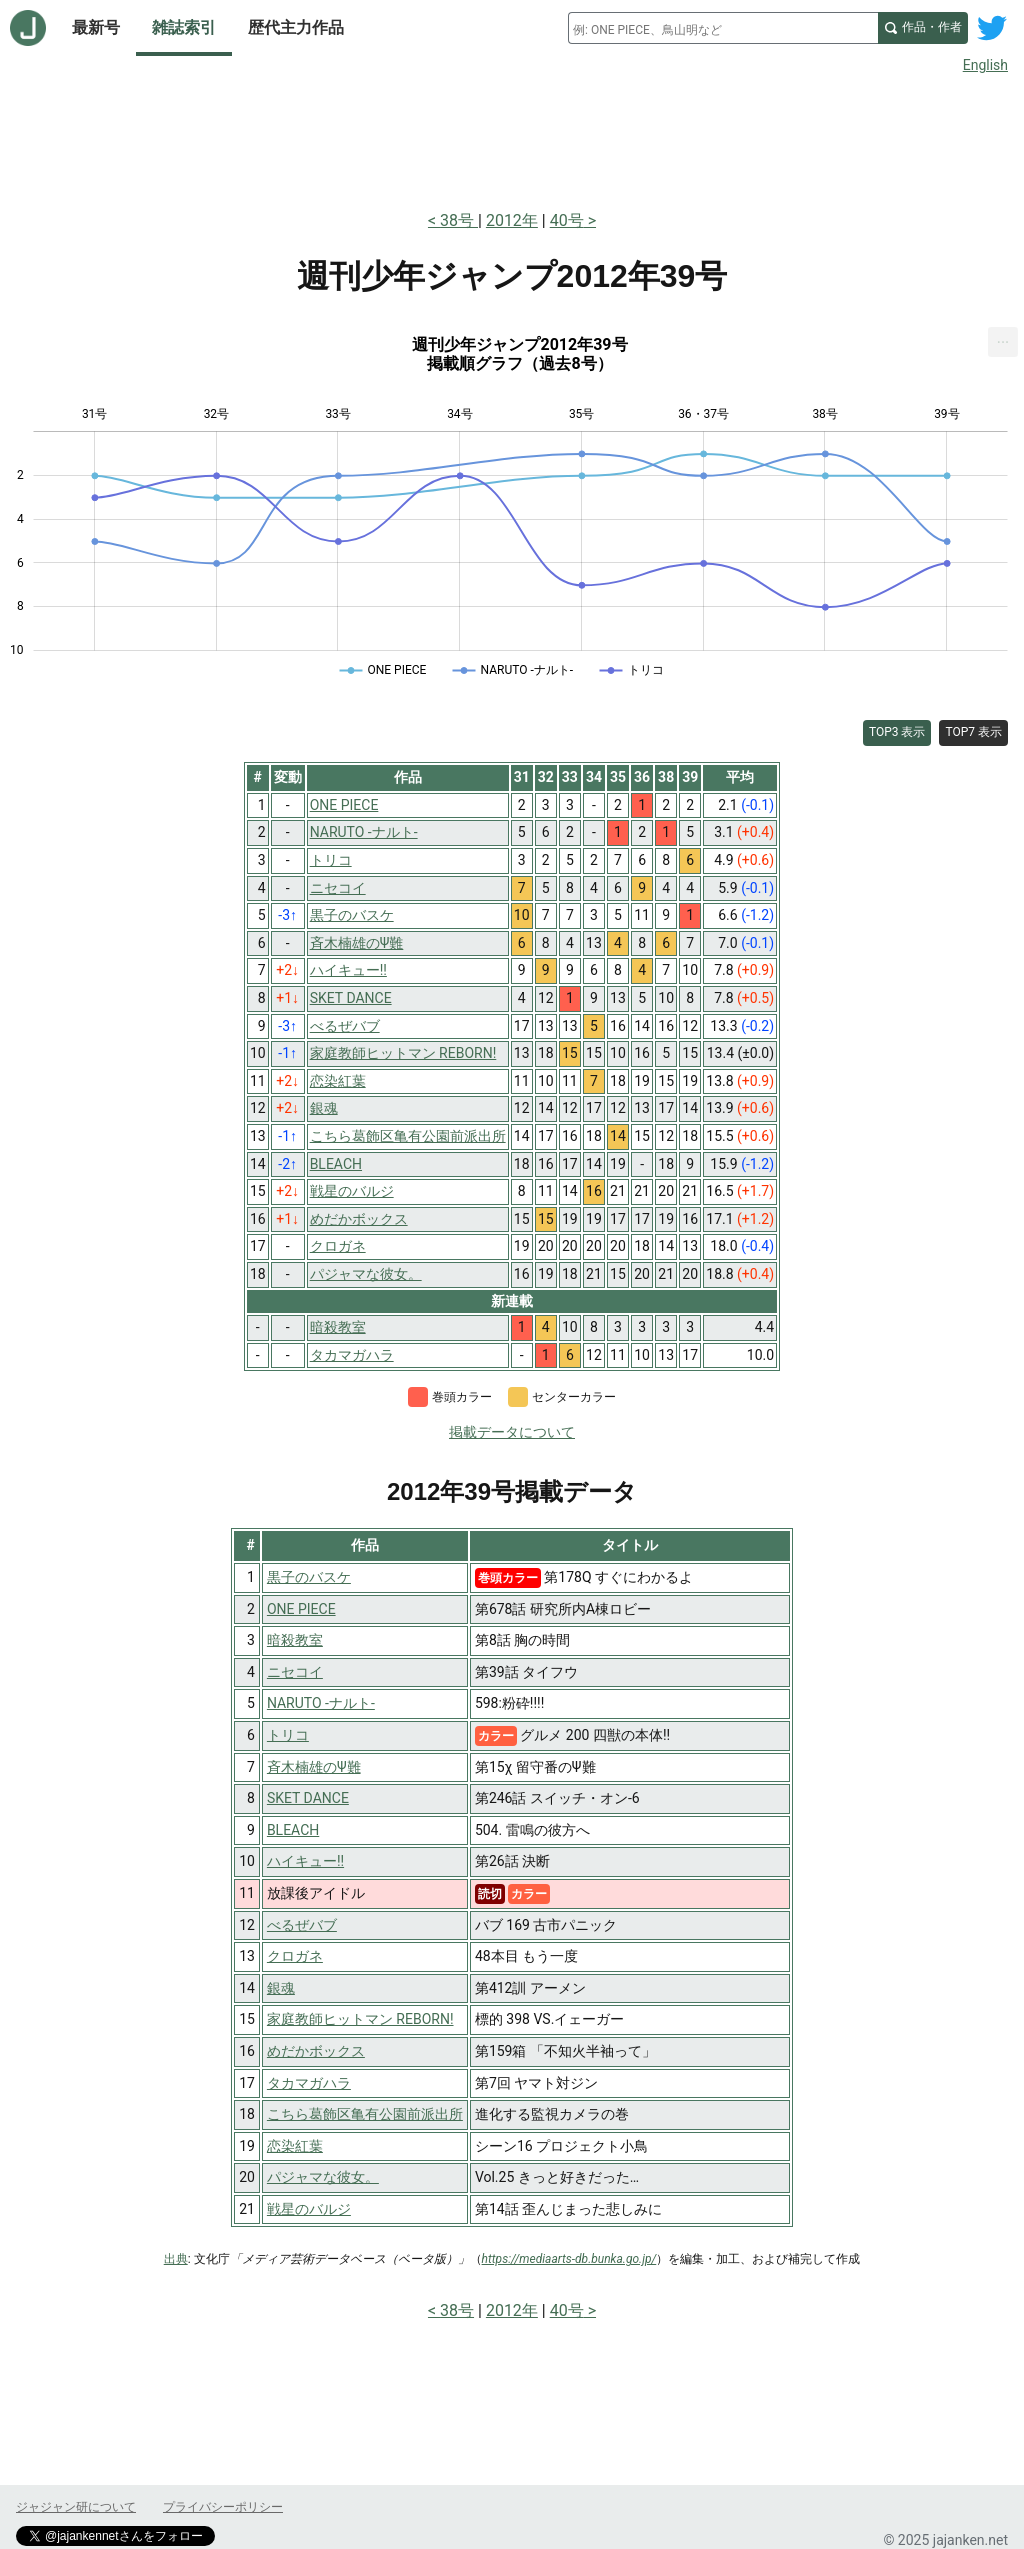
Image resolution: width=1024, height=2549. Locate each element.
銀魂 (281, 1988)
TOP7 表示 (973, 732)
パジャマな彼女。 (323, 2177)
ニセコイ (295, 1672)
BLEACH (293, 1830)
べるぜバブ (302, 1925)
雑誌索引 (184, 27)
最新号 (96, 27)
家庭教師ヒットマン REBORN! (360, 2019)
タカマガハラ (309, 2083)
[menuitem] (1003, 342)
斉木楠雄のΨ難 (314, 1767)
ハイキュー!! (305, 1861)
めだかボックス (316, 2051)
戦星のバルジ (309, 2209)
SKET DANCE (308, 1798)
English (985, 65)
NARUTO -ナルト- (321, 1703)
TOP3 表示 (897, 732)
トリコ (288, 1735)
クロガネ (295, 1956)
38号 (459, 220)
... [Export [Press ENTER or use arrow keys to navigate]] (1003, 337)
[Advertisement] (512, 138)
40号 (567, 220)
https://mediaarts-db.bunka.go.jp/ (569, 2259)
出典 (176, 2259)
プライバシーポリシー (223, 2507)
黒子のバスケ (309, 1577)
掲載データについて (512, 1432)
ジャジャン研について (76, 2507)
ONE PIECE (301, 1609)
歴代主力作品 (296, 27)
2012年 (512, 220)
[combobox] (723, 28)
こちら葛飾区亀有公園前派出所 (365, 2114)
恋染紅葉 (295, 2146)
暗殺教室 (295, 1640)
